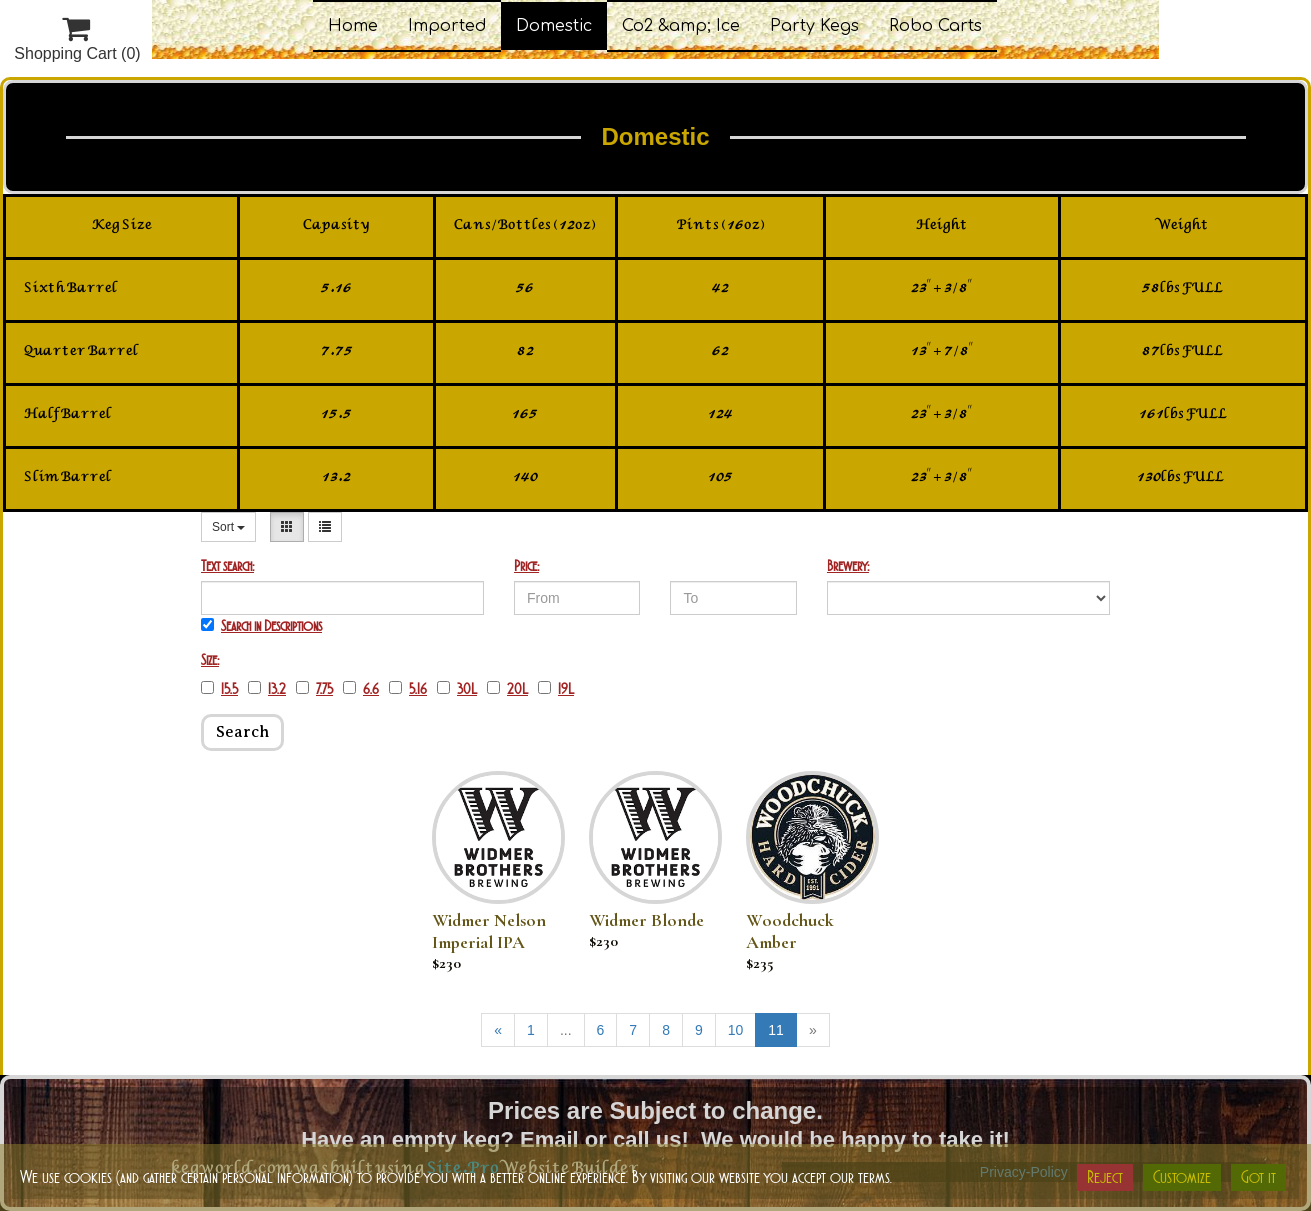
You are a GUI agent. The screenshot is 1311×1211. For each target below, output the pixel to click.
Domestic (554, 26)
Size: (210, 660)
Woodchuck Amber (790, 931)
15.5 (219, 689)
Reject (1105, 1177)
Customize (1182, 1177)
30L (457, 689)
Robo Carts (935, 26)
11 (776, 1030)
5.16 (408, 689)
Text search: (227, 566)
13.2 (267, 689)
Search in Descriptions (261, 626)
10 (736, 1030)
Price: (526, 566)
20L (507, 689)
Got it (1258, 1177)
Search (242, 732)
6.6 (361, 689)
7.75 (314, 689)
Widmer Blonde (646, 920)
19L (556, 689)
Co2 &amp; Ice (681, 26)
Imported (447, 26)
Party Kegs (814, 26)
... (566, 1030)
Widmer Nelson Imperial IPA (489, 931)
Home (353, 26)
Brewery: (848, 566)
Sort (228, 527)
